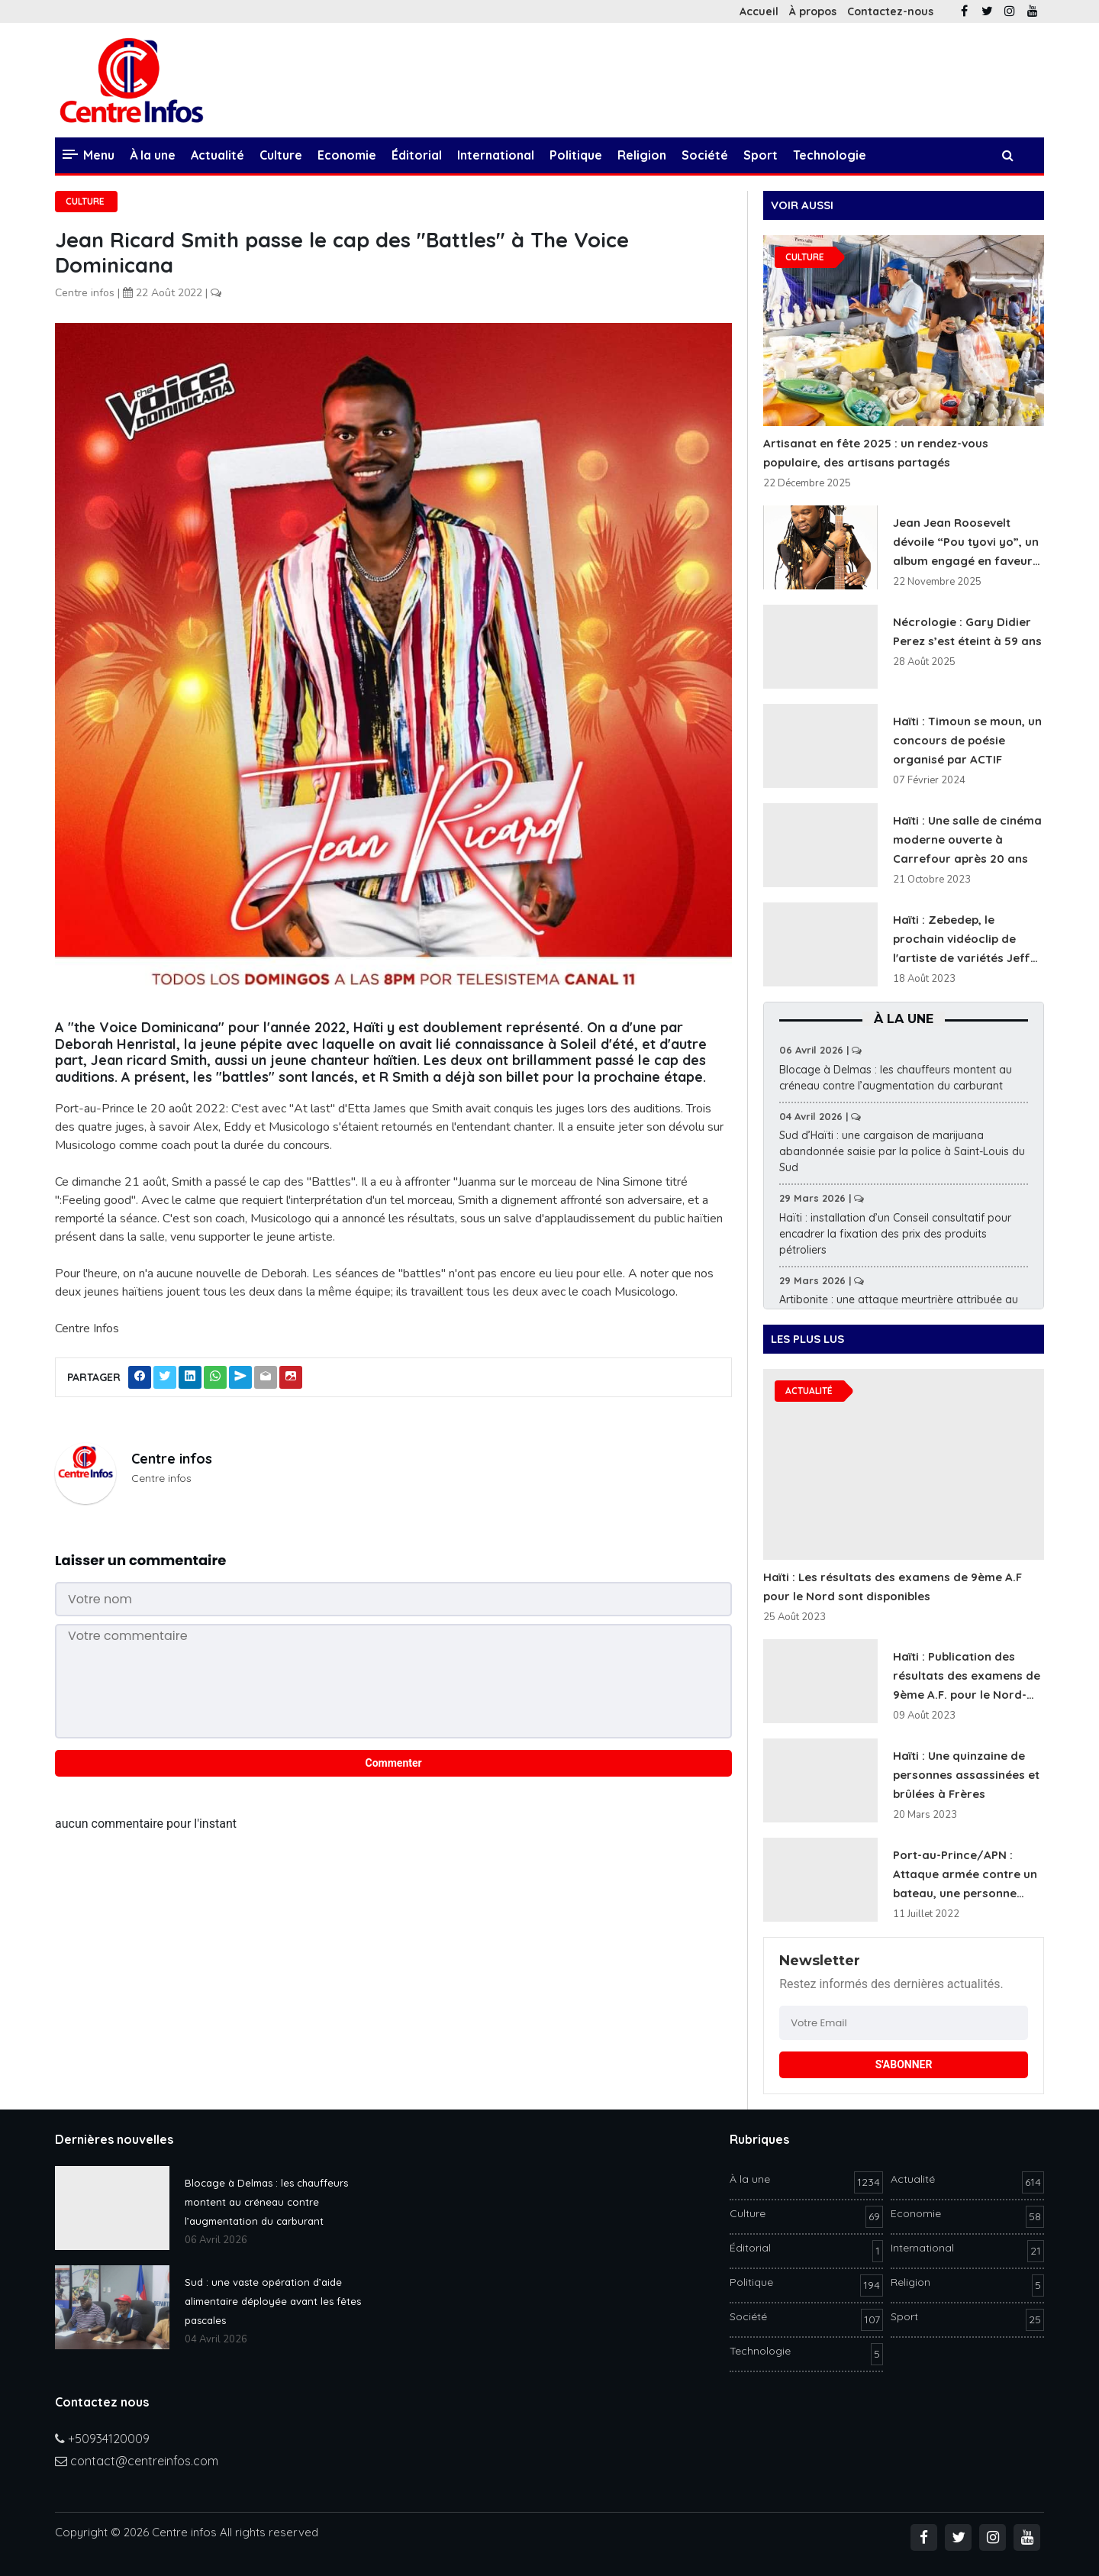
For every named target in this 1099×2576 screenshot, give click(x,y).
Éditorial (417, 155)
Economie (346, 155)
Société (705, 155)
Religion (641, 155)
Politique (576, 155)
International (495, 155)
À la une (153, 155)
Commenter (394, 1763)
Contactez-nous (890, 11)
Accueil (759, 11)
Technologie (829, 155)
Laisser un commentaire (140, 1560)
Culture (280, 155)
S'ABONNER (904, 2064)
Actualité (217, 155)
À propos (812, 11)
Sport (760, 155)
